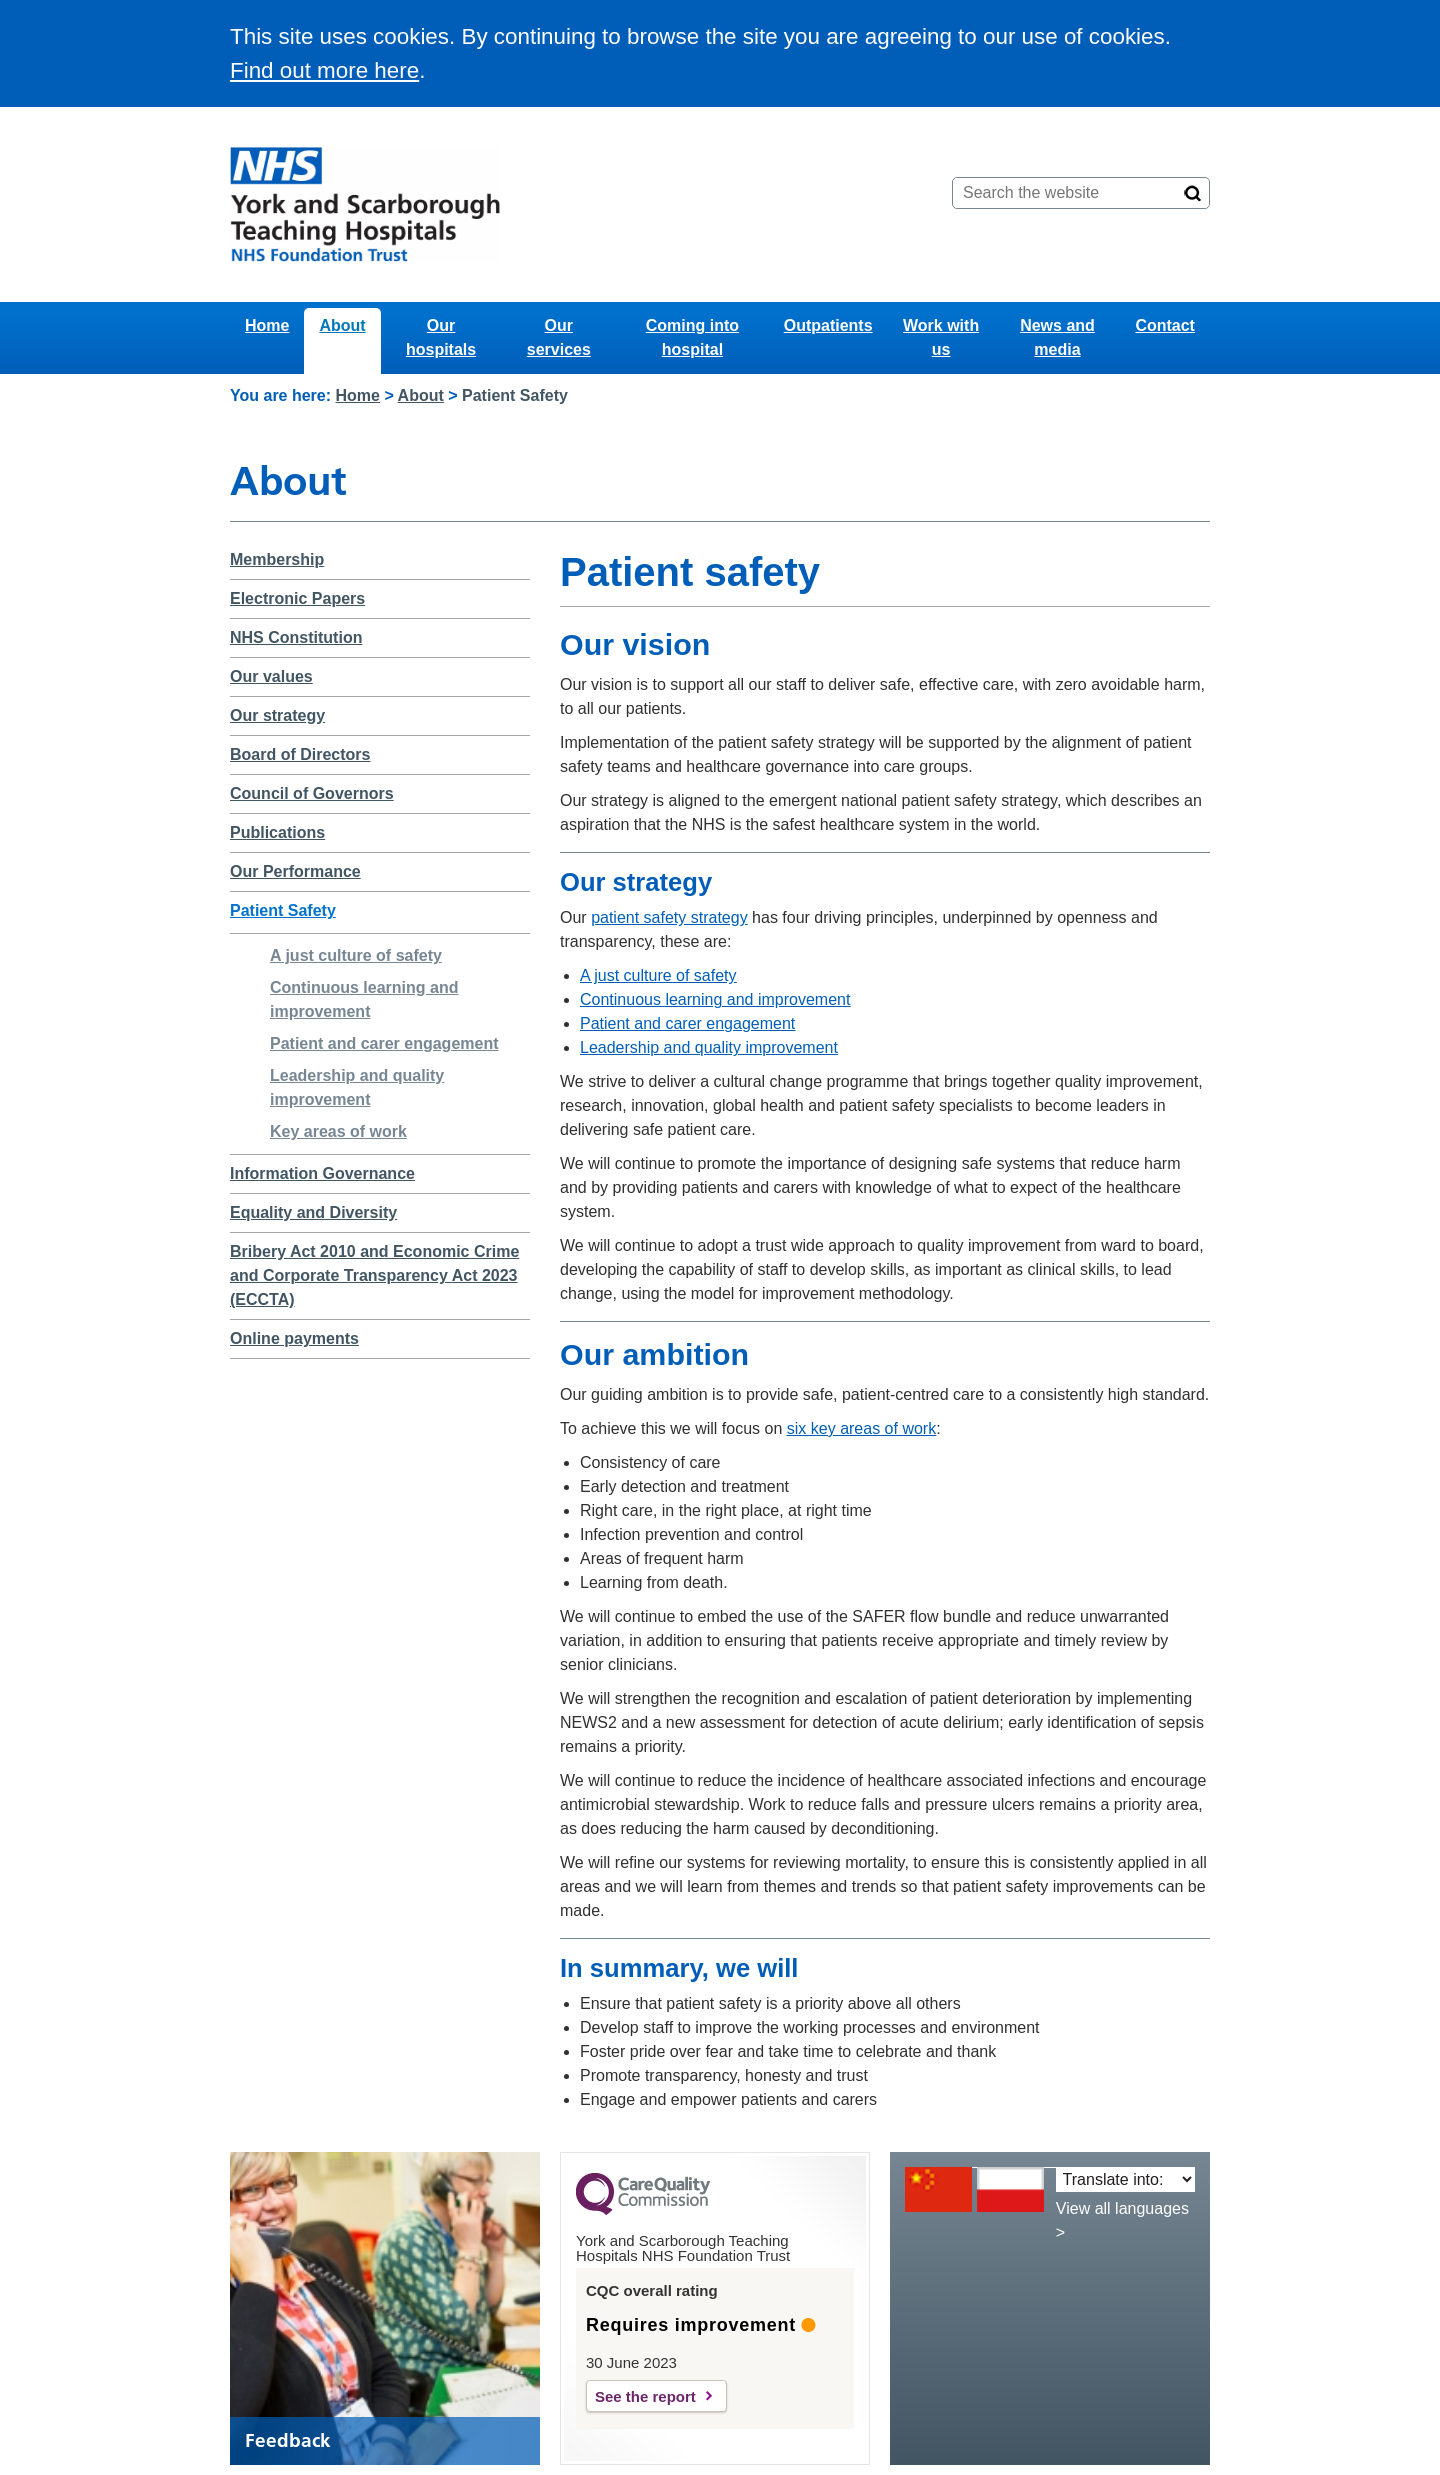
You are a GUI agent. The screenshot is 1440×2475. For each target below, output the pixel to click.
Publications (277, 832)
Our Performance (295, 871)
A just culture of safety (356, 955)
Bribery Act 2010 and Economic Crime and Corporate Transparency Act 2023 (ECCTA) (374, 1275)
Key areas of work (338, 1131)
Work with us (941, 337)
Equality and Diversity (313, 1212)
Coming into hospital (692, 337)
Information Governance (322, 1173)
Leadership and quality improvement (709, 1047)
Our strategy (277, 715)
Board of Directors (300, 754)
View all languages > (1122, 2220)
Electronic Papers (297, 598)
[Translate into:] (1125, 2179)
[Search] (1193, 193)
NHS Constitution (296, 637)
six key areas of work (861, 1428)
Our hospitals (441, 337)
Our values (271, 676)
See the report (645, 2396)
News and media (1057, 337)
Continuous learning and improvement (715, 999)
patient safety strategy (669, 917)
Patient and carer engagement (384, 1043)
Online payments (294, 1338)
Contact (1165, 325)
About (342, 325)
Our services (559, 337)
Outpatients (828, 325)
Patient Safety (283, 910)
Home (267, 325)
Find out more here (324, 70)
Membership (277, 559)
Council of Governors (312, 793)
